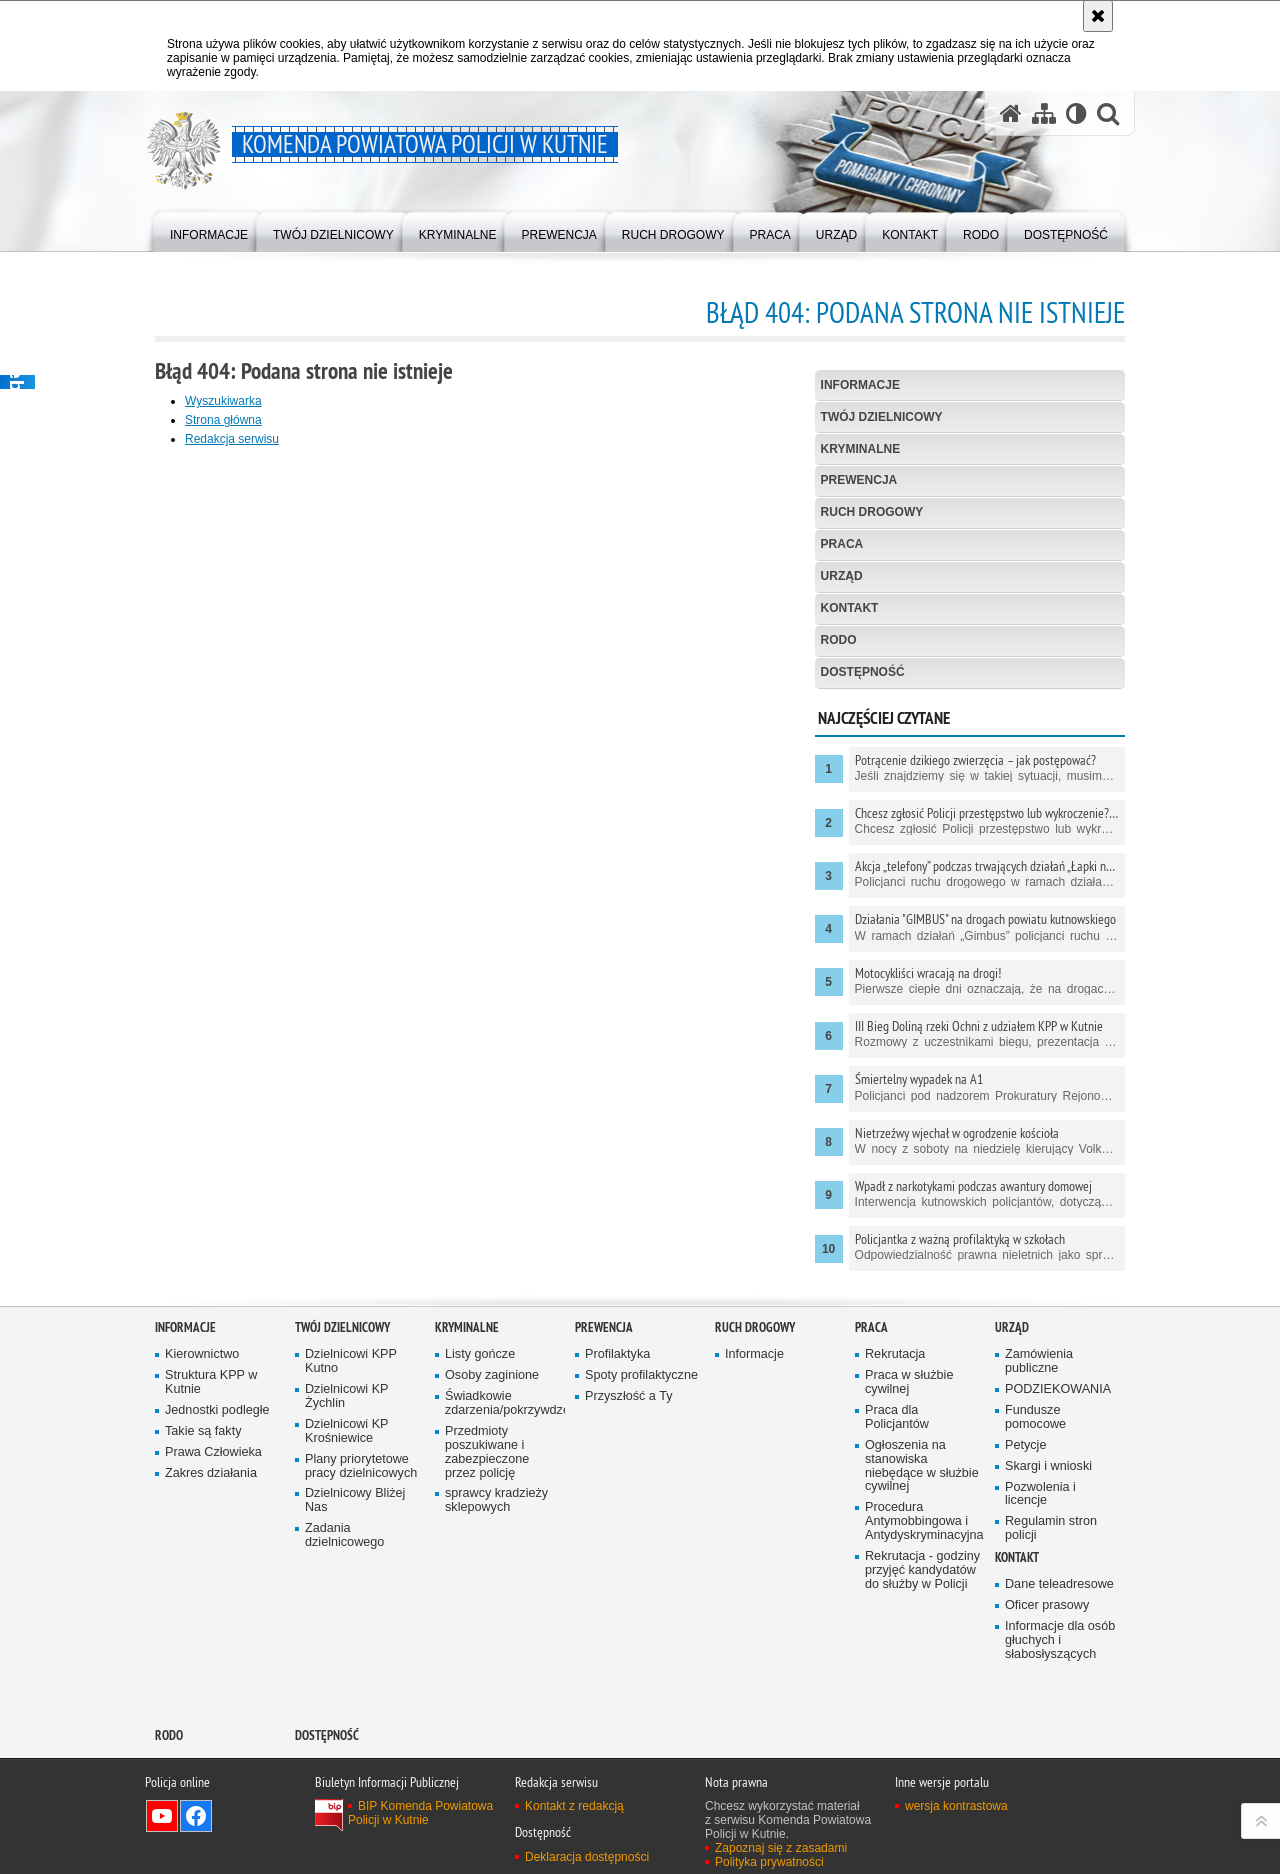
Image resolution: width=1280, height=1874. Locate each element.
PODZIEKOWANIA (1058, 1389)
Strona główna (223, 420)
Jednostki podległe (217, 1410)
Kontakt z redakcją (574, 1806)
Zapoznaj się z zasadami (781, 1848)
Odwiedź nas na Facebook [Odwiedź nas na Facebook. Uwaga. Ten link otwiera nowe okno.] (196, 1816)
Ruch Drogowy (872, 512)
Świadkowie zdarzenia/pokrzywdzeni (503, 1403)
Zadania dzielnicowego (344, 1535)
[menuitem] (209, 230)
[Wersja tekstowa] (1076, 113)
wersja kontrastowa (956, 1806)
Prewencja (859, 480)
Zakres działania (211, 1473)
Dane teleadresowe (1059, 1584)
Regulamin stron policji (1051, 1528)
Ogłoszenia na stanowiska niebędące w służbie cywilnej (922, 1466)
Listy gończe (480, 1354)
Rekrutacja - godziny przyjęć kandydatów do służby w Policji (922, 1570)
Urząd (842, 576)
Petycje (1025, 1445)
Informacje (860, 385)
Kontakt (850, 608)
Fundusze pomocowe (1035, 1417)
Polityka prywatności (769, 1862)
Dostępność (863, 672)
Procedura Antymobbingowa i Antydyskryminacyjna (923, 1521)
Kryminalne (861, 449)
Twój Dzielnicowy (882, 417)
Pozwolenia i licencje (1040, 1494)
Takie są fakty (203, 1431)
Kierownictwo (202, 1354)
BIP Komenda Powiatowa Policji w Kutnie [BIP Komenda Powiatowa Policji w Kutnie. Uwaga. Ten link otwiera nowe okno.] (420, 1813)
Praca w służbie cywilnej (909, 1382)
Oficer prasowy (1047, 1605)
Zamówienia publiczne (1039, 1361)
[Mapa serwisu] (1044, 113)
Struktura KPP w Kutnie (211, 1382)
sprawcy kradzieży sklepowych (496, 1500)
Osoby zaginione (492, 1375)
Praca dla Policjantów (897, 1417)
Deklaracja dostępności (587, 1857)
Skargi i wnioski (1048, 1466)
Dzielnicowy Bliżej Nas (355, 1500)
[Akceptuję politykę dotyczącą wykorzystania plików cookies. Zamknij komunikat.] (1098, 16)
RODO (839, 640)
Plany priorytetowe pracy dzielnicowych (361, 1466)
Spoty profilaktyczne (641, 1375)
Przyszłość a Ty (628, 1396)
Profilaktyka (617, 1354)
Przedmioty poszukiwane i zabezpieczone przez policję (487, 1452)
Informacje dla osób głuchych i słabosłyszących (1060, 1640)
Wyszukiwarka (223, 401)
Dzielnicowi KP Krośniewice (347, 1431)
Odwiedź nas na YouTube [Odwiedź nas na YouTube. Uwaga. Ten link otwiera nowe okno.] (162, 1816)
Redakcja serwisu (232, 439)
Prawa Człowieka (213, 1452)
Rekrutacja (895, 1354)
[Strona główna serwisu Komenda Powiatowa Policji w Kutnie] (1011, 113)
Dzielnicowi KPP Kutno (351, 1361)
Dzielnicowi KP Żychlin (347, 1396)
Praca (842, 544)
